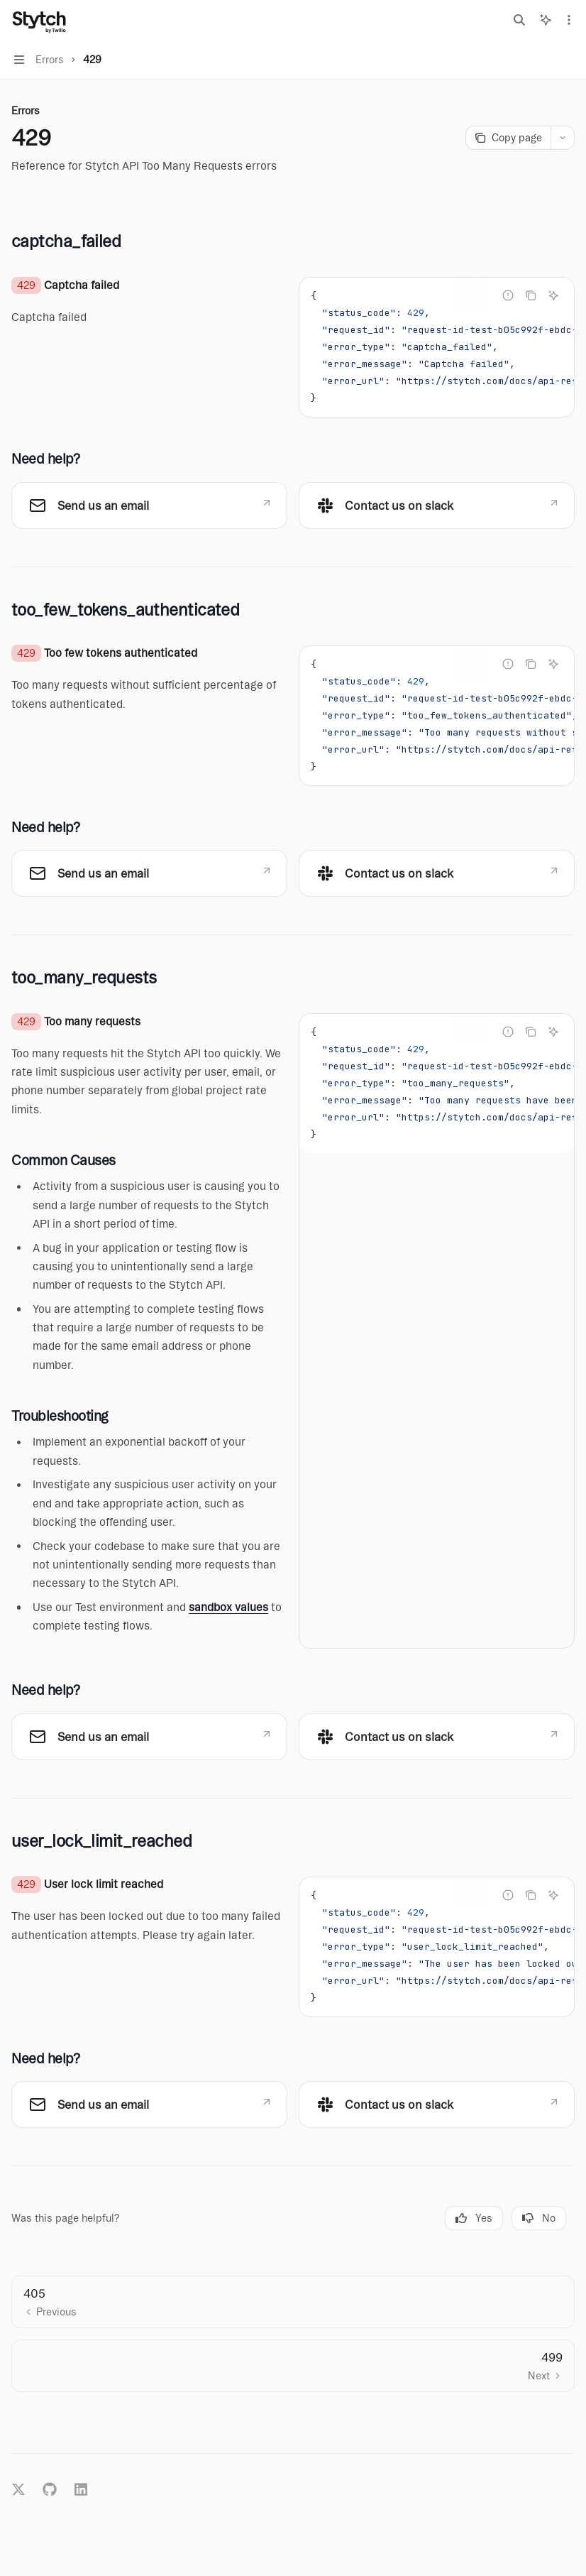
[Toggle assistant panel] (545, 19)
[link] (149, 505)
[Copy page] (508, 138)
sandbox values (228, 1607)
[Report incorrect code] (508, 295)
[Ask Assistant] (553, 295)
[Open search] (519, 20)
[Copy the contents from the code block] (530, 295)
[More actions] (567, 20)
